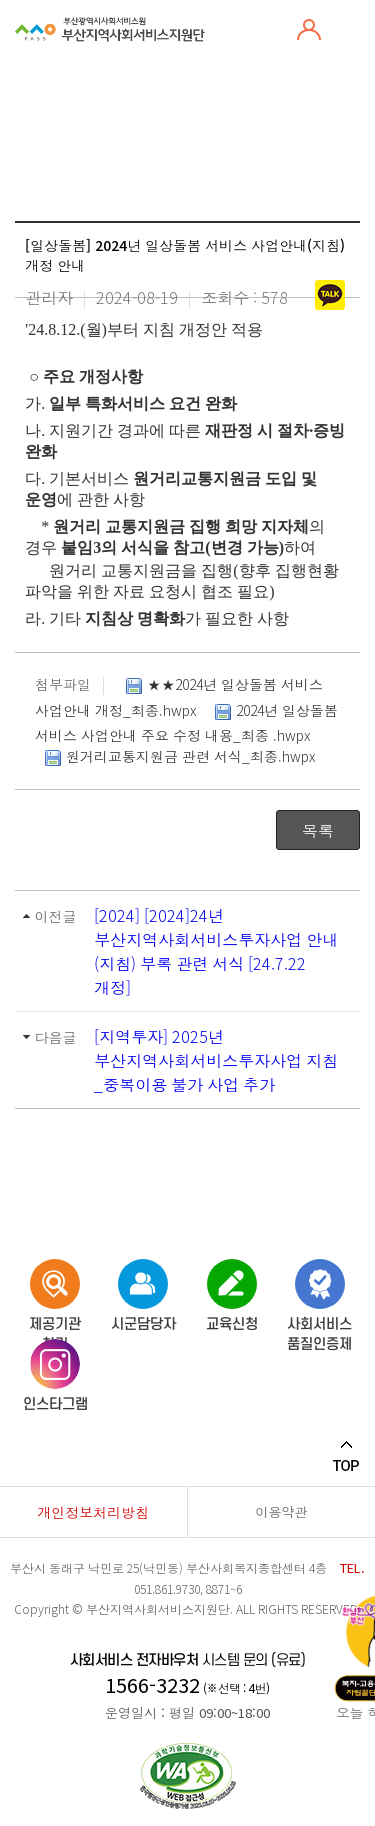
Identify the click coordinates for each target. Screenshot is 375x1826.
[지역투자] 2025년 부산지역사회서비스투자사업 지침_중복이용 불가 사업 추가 (216, 1060)
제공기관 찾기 (55, 1291)
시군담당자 (143, 1291)
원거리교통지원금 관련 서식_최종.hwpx (177, 758)
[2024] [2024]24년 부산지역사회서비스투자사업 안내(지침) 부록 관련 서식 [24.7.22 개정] (216, 951)
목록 (318, 830)
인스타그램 (55, 1371)
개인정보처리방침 (93, 1512)
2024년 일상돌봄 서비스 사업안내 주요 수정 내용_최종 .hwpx (186, 722)
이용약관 (281, 1511)
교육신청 (232, 1291)
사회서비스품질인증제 (319, 1291)
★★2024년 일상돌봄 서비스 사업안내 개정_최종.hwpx (179, 696)
